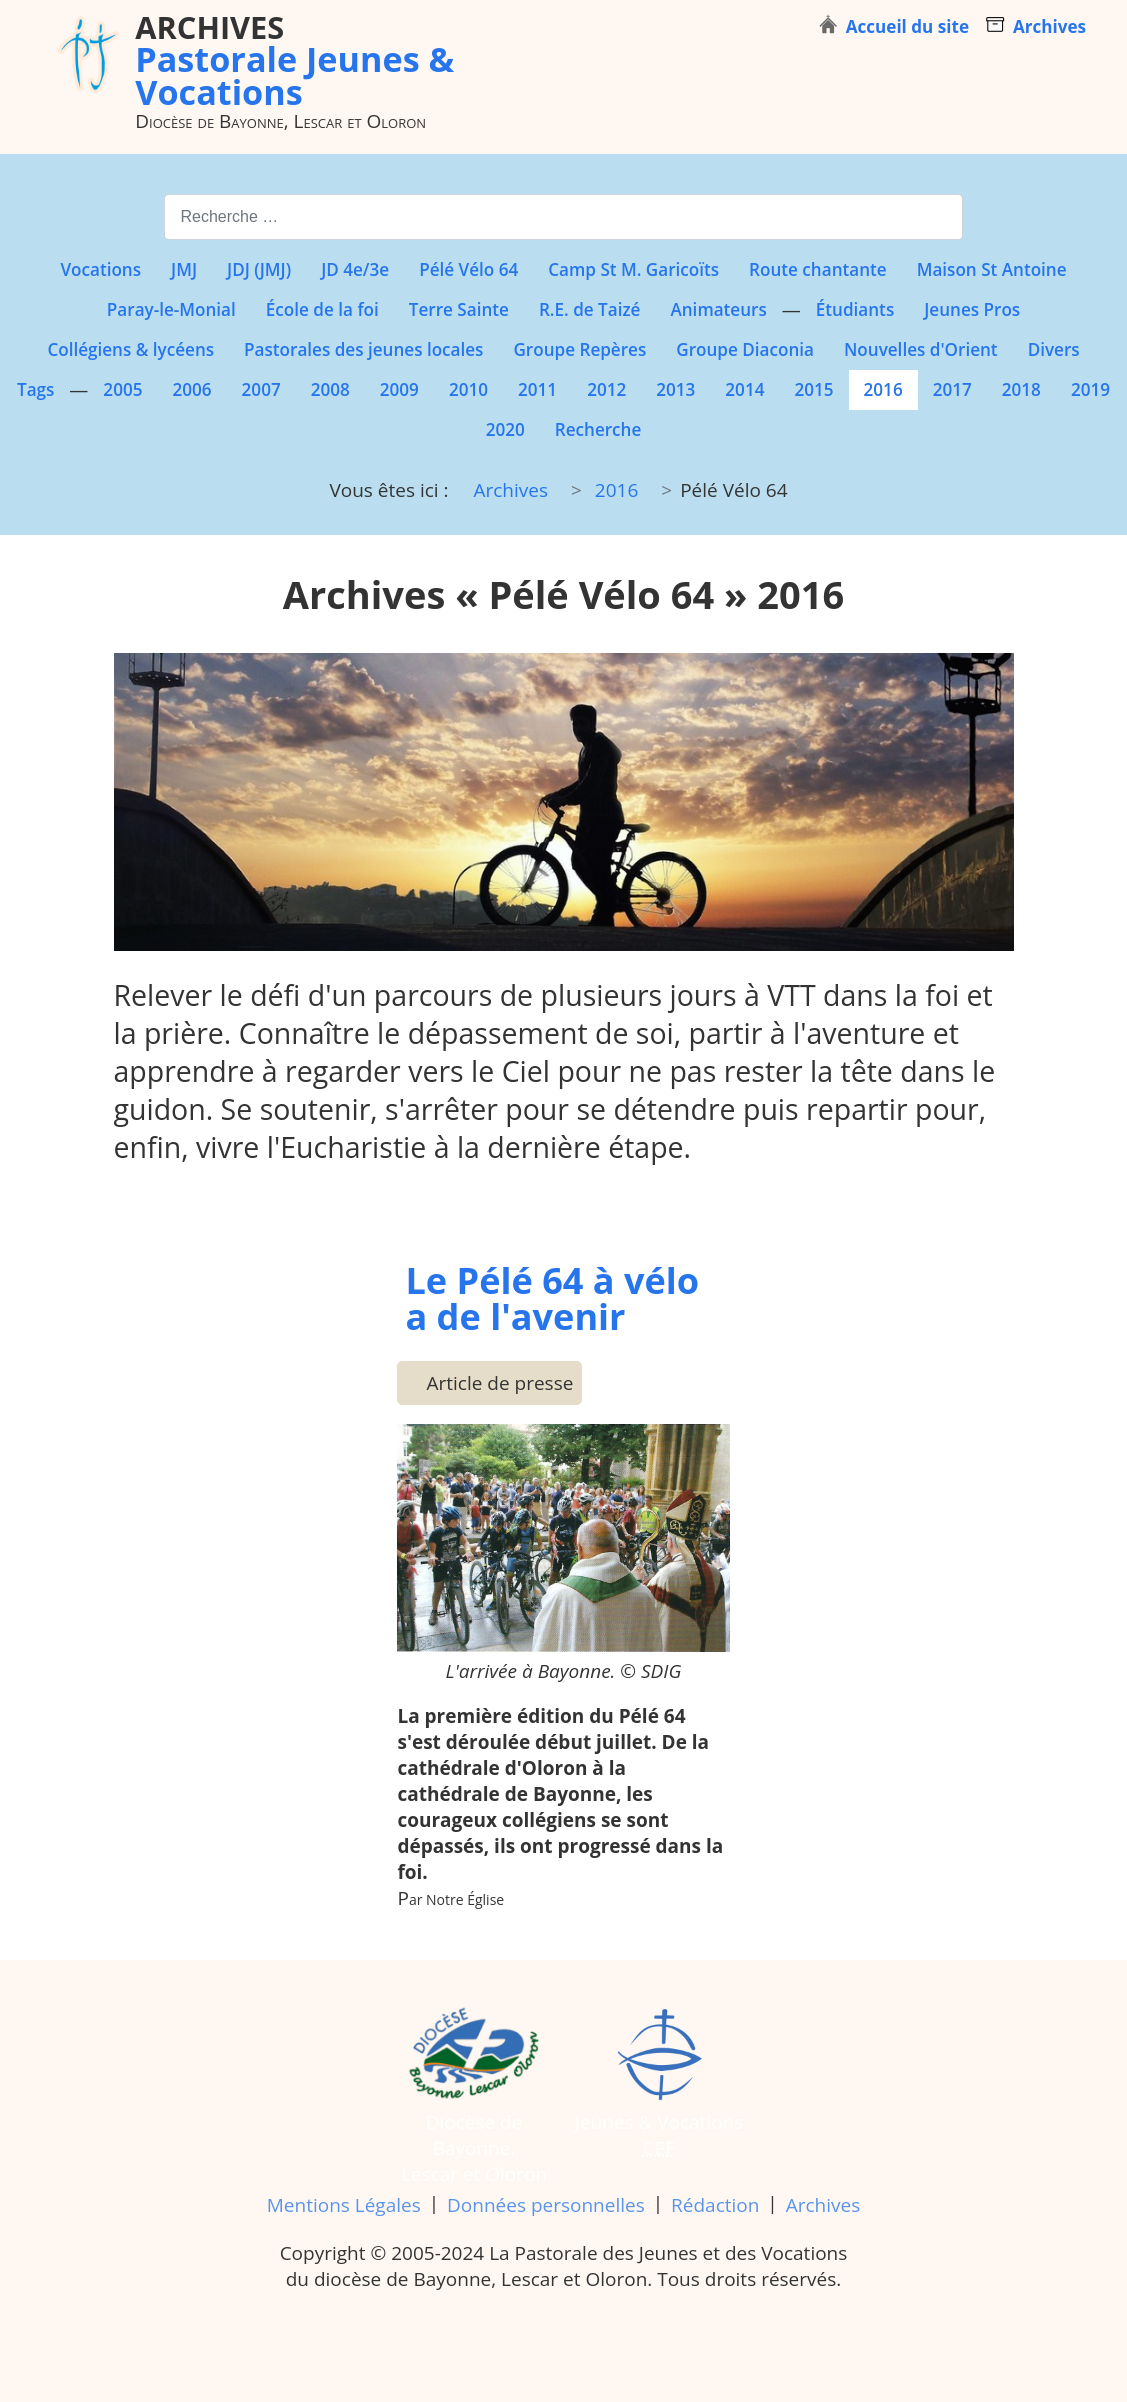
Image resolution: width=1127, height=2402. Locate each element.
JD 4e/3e (355, 269)
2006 (191, 389)
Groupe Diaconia (745, 349)
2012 (606, 389)
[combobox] (563, 216)
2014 (744, 389)
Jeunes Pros (972, 309)
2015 (813, 389)
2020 (505, 429)
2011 (537, 389)
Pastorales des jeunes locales (363, 349)
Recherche (598, 429)
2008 (330, 389)
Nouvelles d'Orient (921, 349)
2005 (122, 389)
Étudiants (855, 309)
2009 (399, 389)
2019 (1090, 389)
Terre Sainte (459, 309)
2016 (883, 389)
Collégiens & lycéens (130, 349)
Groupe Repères (579, 349)
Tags (35, 389)
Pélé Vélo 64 (468, 269)
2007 (261, 389)
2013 (675, 389)
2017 (952, 389)
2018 (1021, 389)
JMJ (184, 269)
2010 (468, 389)
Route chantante (818, 269)
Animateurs (718, 309)
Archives (823, 2205)
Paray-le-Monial (171, 309)
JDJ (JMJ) (259, 269)
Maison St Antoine (992, 269)
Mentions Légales (344, 2205)
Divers (1054, 349)
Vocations (100, 269)
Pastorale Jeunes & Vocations (294, 59)
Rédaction (715, 2205)
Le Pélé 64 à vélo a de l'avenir (552, 1298)
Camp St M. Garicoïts (633, 269)
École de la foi (322, 309)
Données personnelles (546, 2205)
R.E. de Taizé (590, 309)
